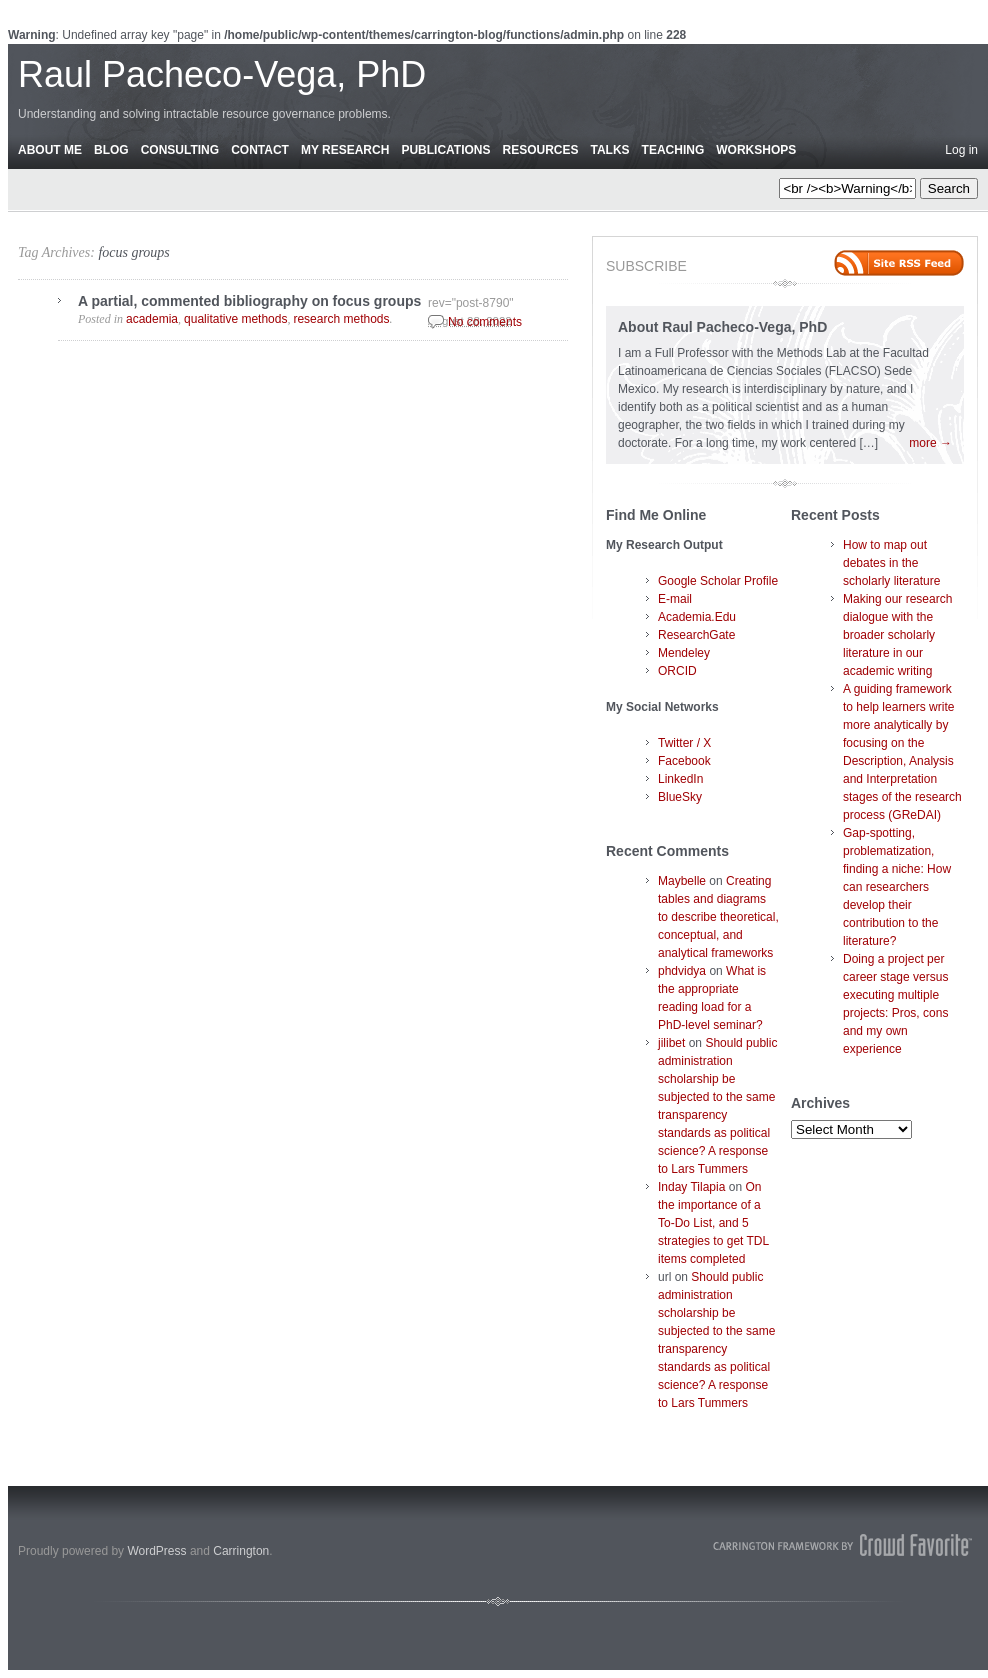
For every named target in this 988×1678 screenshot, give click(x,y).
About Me (50, 150)
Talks (610, 150)
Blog (111, 150)
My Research (345, 150)
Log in (961, 150)
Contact (260, 150)
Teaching (673, 150)
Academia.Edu (697, 617)
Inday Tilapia (691, 1187)
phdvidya (682, 971)
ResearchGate (696, 635)
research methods (341, 319)
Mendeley (684, 653)
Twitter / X (684, 743)
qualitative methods (235, 319)
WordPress (156, 1551)
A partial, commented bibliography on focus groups (249, 301)
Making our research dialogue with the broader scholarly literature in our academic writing (897, 635)
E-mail (675, 599)
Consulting (180, 150)
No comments (485, 322)
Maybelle (682, 881)
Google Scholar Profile (718, 581)
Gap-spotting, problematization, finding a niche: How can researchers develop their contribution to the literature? (897, 887)
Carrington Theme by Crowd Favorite (843, 1545)
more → (930, 443)
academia (152, 319)
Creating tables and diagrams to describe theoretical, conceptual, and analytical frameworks (718, 917)
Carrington (241, 1551)
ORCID (677, 671)
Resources (540, 150)
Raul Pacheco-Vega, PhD (222, 74)
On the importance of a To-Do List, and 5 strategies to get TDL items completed (713, 1223)
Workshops (756, 150)
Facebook (684, 761)
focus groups (133, 252)
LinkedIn (680, 779)
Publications (445, 150)
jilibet (671, 1043)
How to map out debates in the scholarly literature (891, 563)
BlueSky (680, 797)
